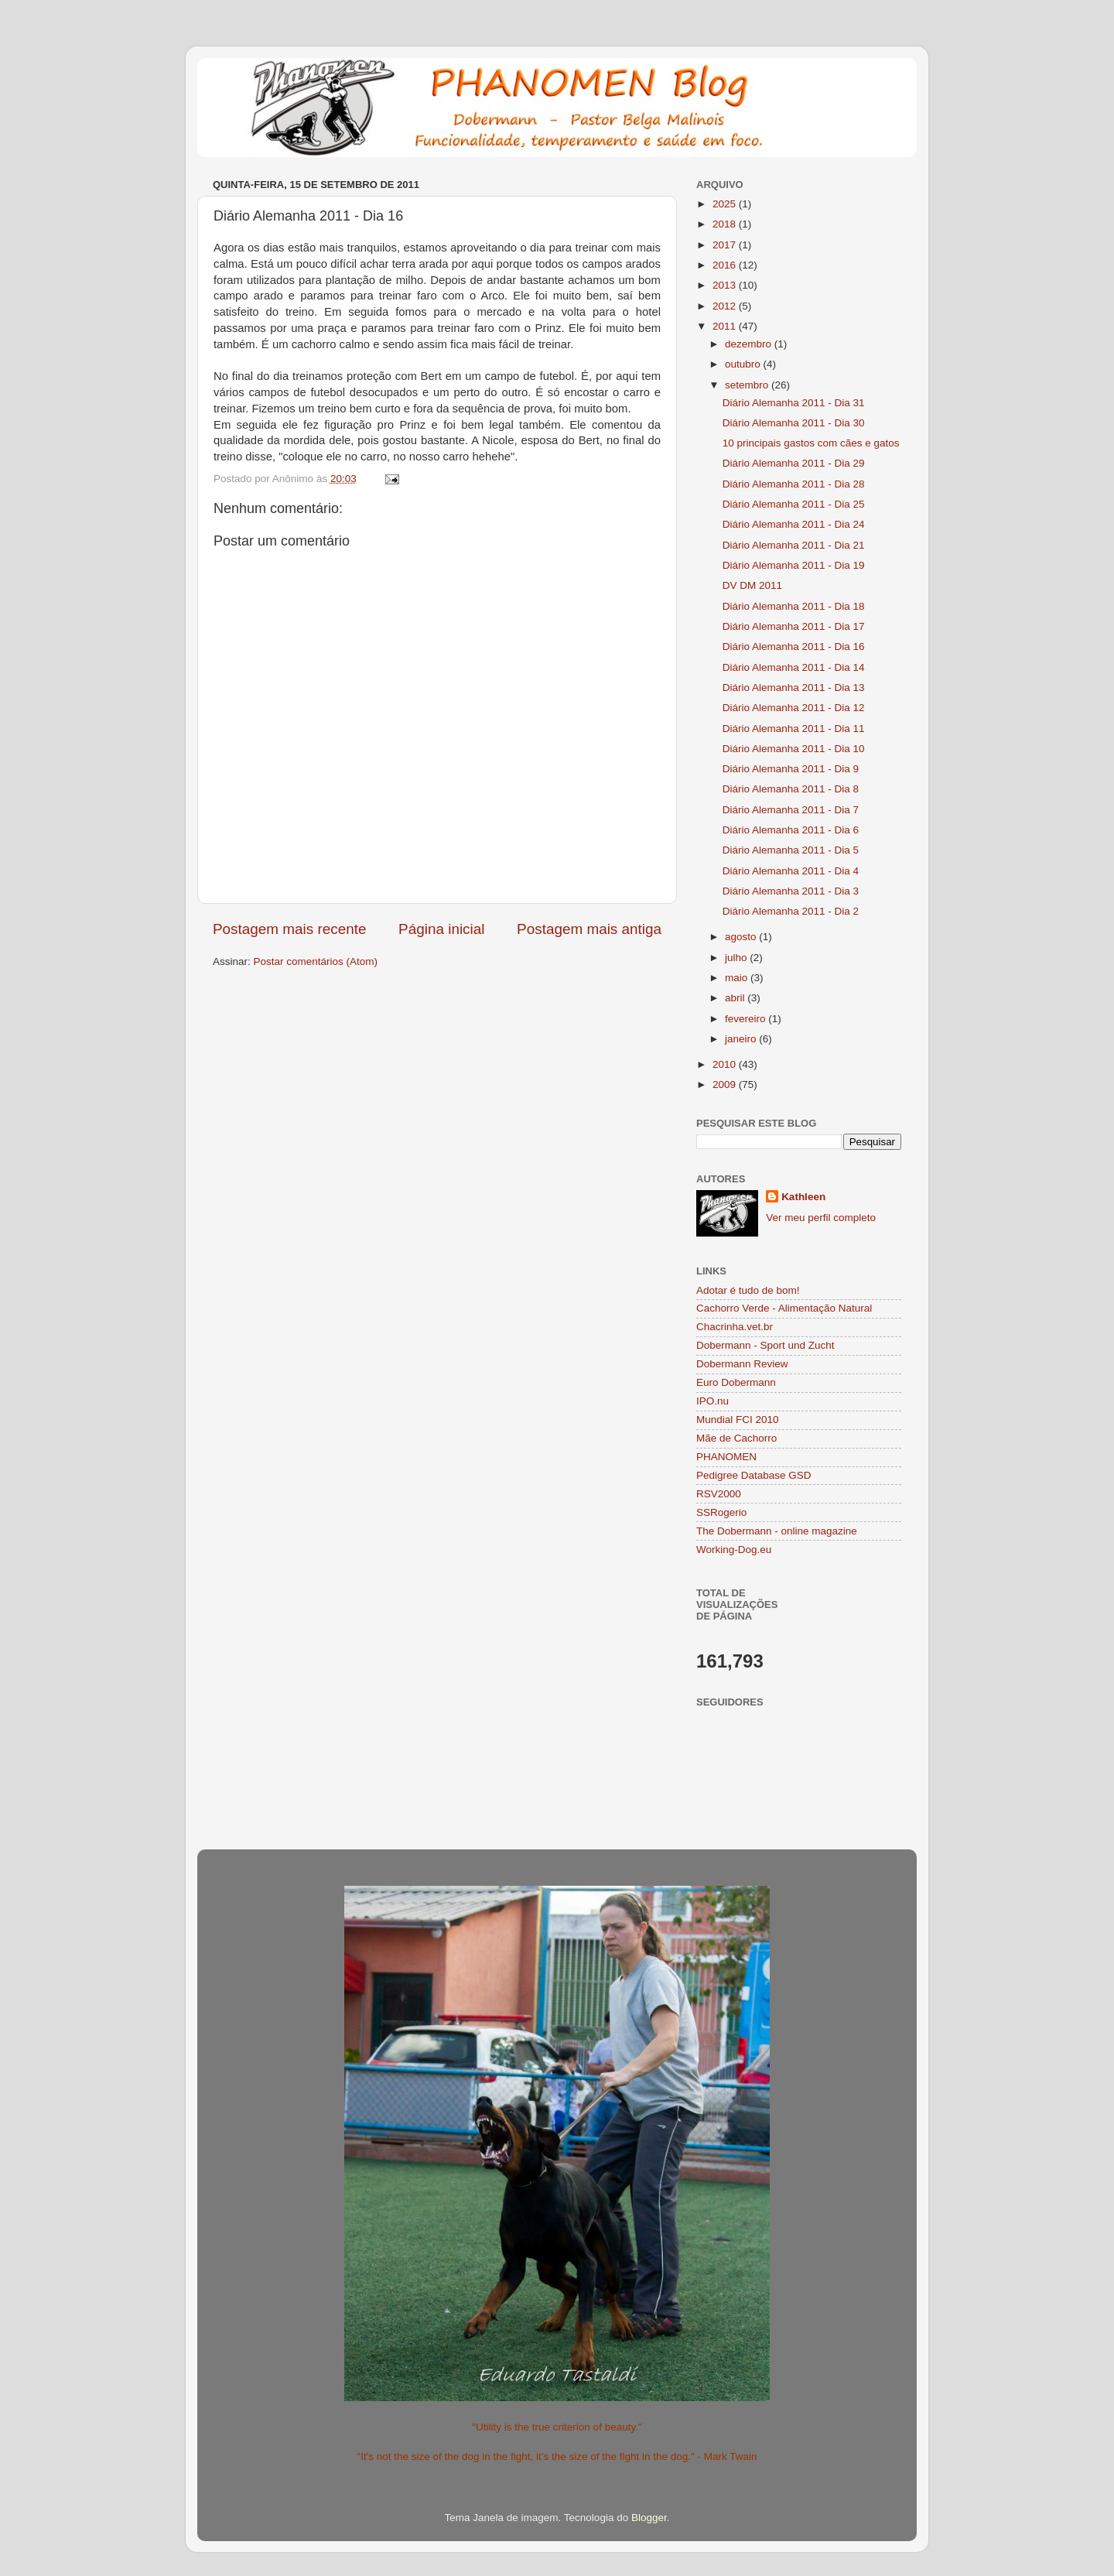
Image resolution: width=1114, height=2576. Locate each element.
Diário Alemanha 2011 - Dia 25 (794, 504)
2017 (725, 245)
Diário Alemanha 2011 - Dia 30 (794, 423)
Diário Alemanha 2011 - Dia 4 (791, 871)
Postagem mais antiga (589, 929)
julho (737, 957)
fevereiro (746, 1019)
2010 (725, 1064)
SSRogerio (721, 1512)
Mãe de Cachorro (736, 1438)
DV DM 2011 (752, 585)
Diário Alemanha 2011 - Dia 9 (791, 769)
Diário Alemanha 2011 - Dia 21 (794, 545)
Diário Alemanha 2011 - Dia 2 (791, 911)
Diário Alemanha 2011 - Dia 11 (794, 728)
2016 (725, 265)
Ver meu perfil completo (821, 1217)
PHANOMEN (726, 1456)
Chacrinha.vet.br (734, 1326)
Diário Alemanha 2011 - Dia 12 (794, 707)
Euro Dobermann (736, 1382)
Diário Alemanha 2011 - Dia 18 (794, 606)
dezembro (749, 344)
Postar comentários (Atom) (316, 961)
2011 (725, 326)
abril (736, 998)
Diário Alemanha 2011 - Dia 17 (794, 626)
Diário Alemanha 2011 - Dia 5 (791, 850)
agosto (742, 936)
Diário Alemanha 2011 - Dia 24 (794, 524)
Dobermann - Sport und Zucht (765, 1345)
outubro (744, 364)
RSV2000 (718, 1494)
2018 (725, 224)
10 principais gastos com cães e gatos (811, 443)
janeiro (742, 1039)
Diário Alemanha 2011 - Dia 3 (791, 891)
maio (737, 978)
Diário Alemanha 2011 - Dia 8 (791, 789)
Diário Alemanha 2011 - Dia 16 (794, 646)
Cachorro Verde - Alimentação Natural (784, 1308)
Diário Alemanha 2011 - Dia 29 (794, 463)
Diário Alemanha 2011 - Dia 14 (794, 667)
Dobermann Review (742, 1364)
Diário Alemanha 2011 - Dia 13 (794, 687)
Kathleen (803, 1196)
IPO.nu (712, 1401)
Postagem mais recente (289, 929)
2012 (725, 306)
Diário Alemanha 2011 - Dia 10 (794, 748)
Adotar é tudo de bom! (748, 1290)
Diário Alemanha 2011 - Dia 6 (791, 830)
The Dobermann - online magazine (776, 1531)
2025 (725, 204)
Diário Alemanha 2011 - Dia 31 (794, 403)
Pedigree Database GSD (754, 1475)
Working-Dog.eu (733, 1549)
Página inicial (441, 929)
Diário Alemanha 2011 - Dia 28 (794, 484)
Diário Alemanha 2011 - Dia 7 (791, 810)
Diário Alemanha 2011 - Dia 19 (794, 565)
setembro (748, 385)
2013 (725, 285)
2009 (725, 1084)
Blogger (649, 2517)
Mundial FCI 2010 (737, 1419)
